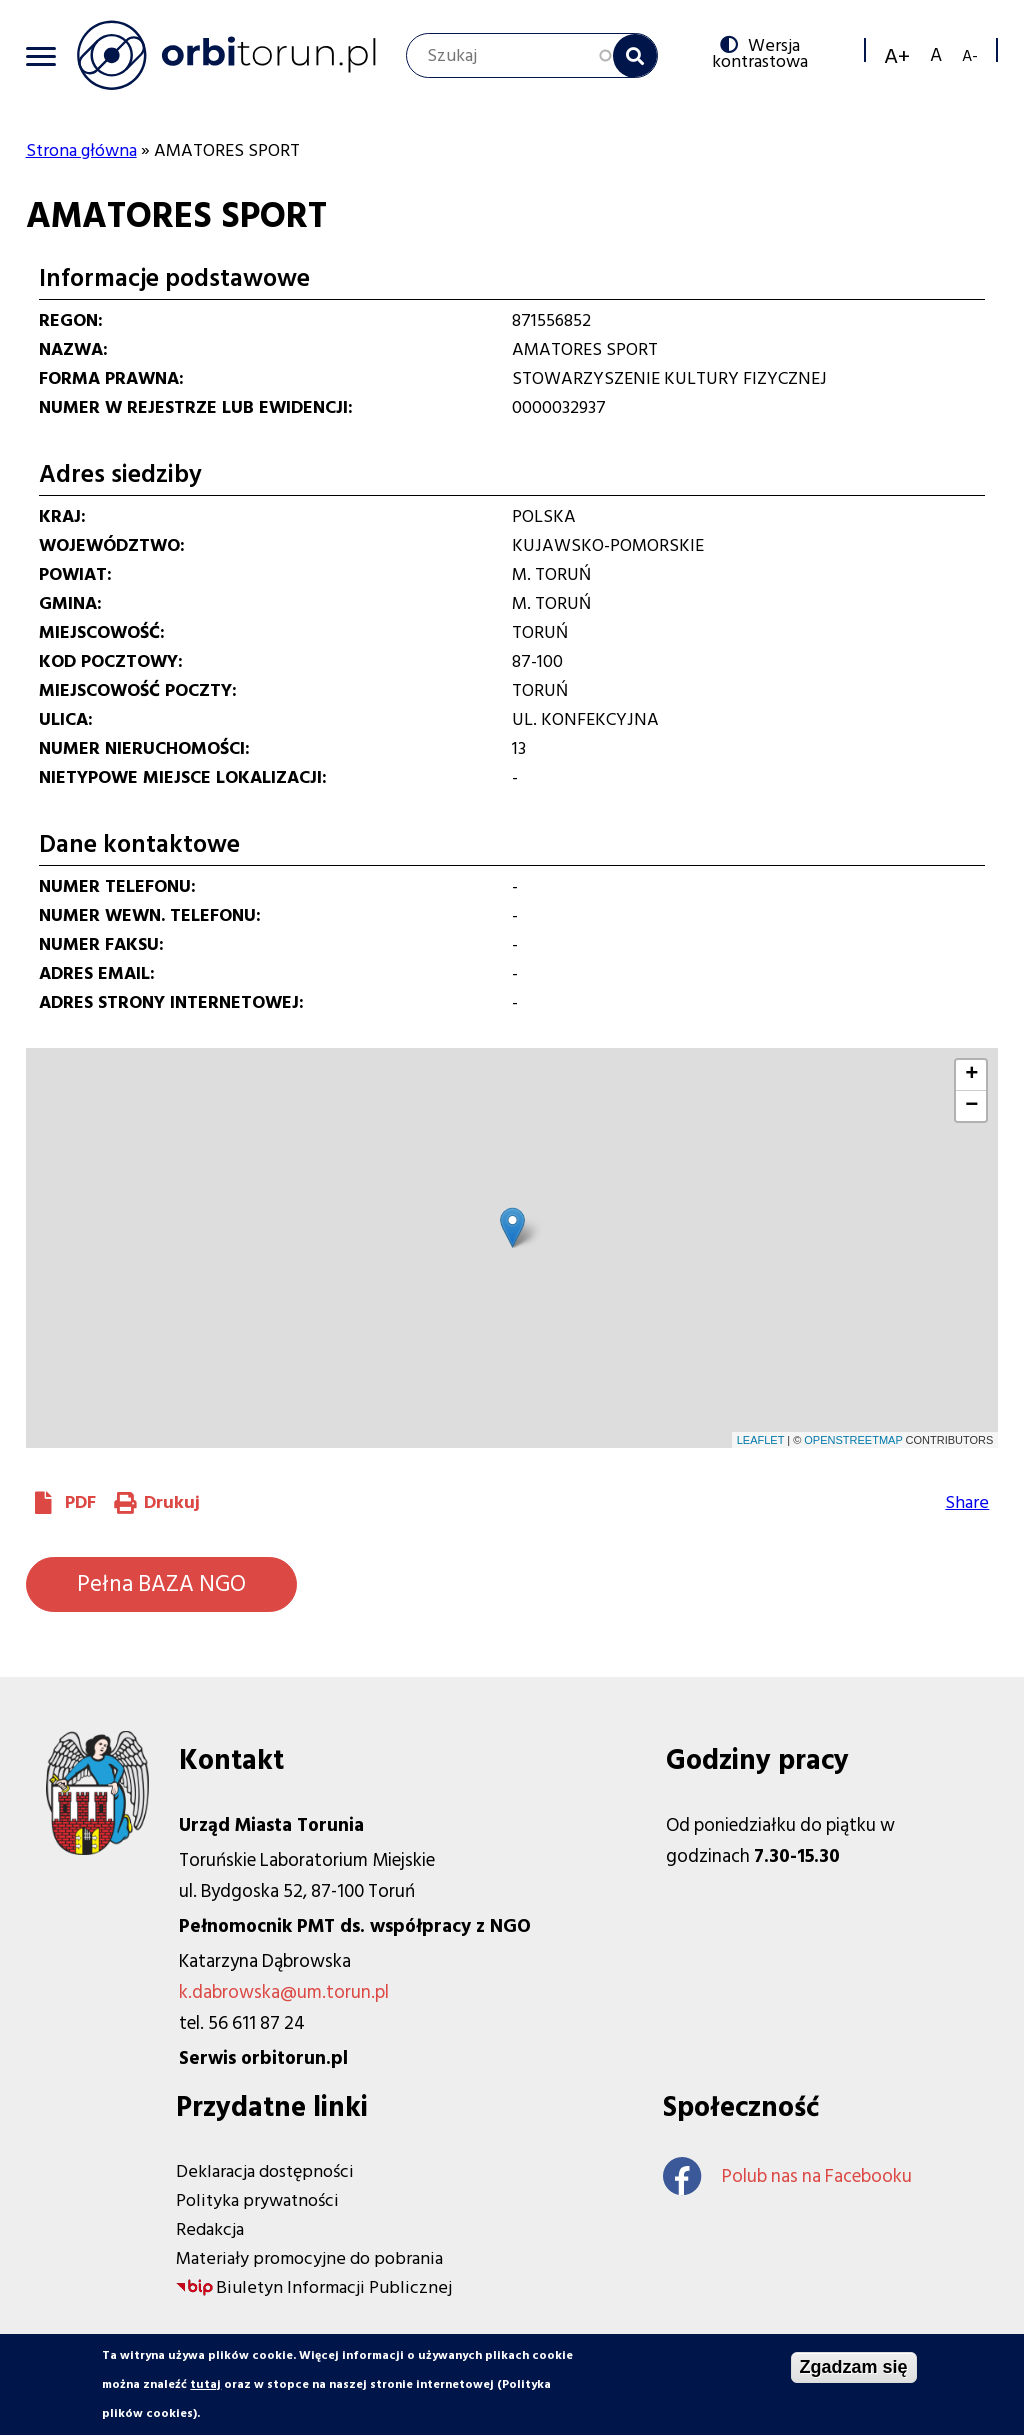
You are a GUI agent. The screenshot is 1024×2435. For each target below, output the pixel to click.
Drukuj (172, 1502)
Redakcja (210, 2229)
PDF (80, 1502)
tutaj (205, 2384)
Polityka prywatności (257, 2200)
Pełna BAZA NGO (161, 1584)
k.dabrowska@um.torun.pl (284, 1992)
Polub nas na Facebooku (787, 2176)
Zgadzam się (854, 2367)
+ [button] (971, 1075)
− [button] (971, 1106)
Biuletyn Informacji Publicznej (334, 2287)
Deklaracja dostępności (265, 2171)
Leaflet (761, 1440)
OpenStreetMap (853, 1440)
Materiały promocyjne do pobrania (309, 2258)
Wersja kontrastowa (760, 53)
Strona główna (81, 150)
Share (967, 1502)
